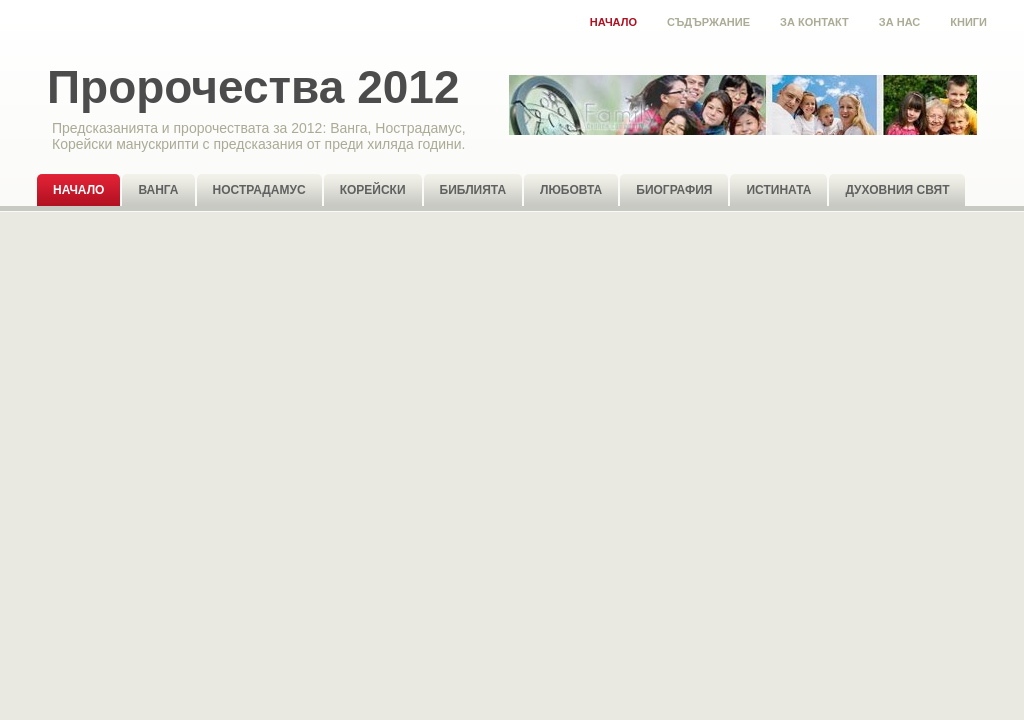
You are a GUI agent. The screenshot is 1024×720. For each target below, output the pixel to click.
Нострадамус (259, 190)
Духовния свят (897, 190)
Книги (968, 22)
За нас (899, 22)
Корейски (373, 190)
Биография (674, 190)
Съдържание (708, 22)
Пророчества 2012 (253, 87)
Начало (613, 22)
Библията (473, 190)
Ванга (158, 190)
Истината (778, 190)
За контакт (814, 22)
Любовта (571, 190)
